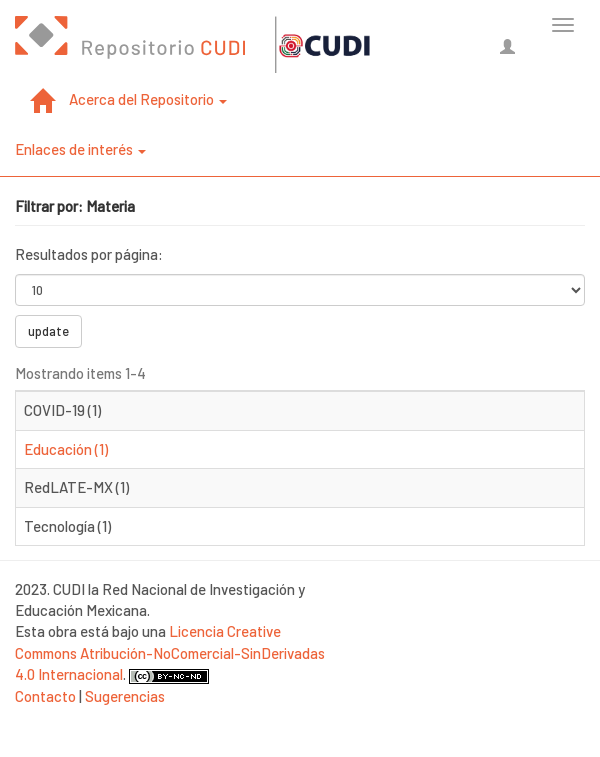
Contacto (45, 696)
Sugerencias (125, 696)
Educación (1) (66, 449)
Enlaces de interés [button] (80, 149)
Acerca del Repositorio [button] (148, 99)
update (48, 331)
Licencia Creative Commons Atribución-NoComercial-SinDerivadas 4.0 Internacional (170, 652)
